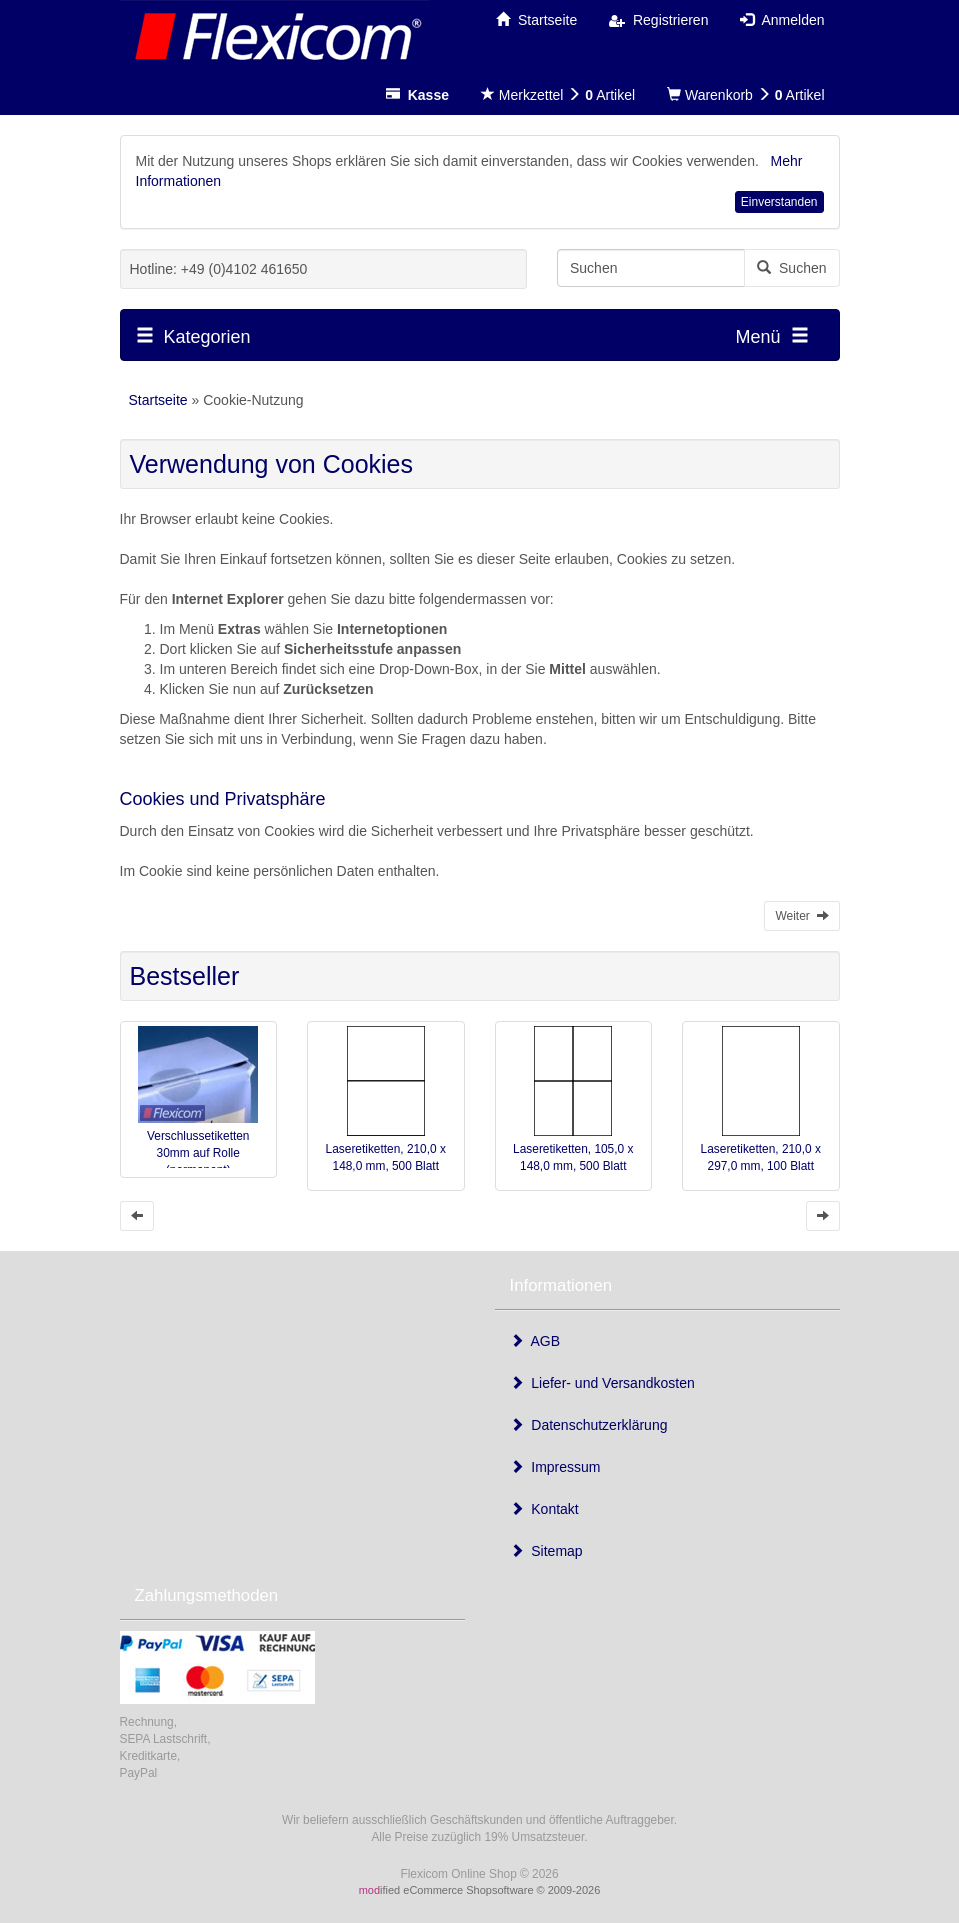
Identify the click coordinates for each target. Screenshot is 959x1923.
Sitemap (546, 1551)
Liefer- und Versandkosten (602, 1383)
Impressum (555, 1467)
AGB (535, 1341)
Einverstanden (779, 202)
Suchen (791, 268)
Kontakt (544, 1509)
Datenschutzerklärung (589, 1425)
